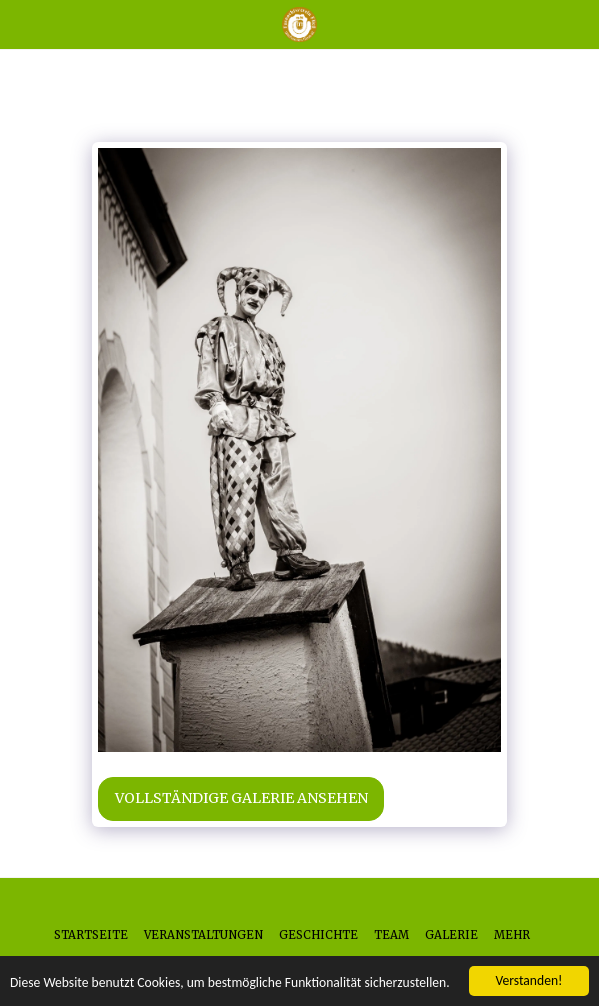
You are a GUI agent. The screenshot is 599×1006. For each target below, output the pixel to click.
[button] (22, 23)
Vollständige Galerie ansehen (241, 798)
